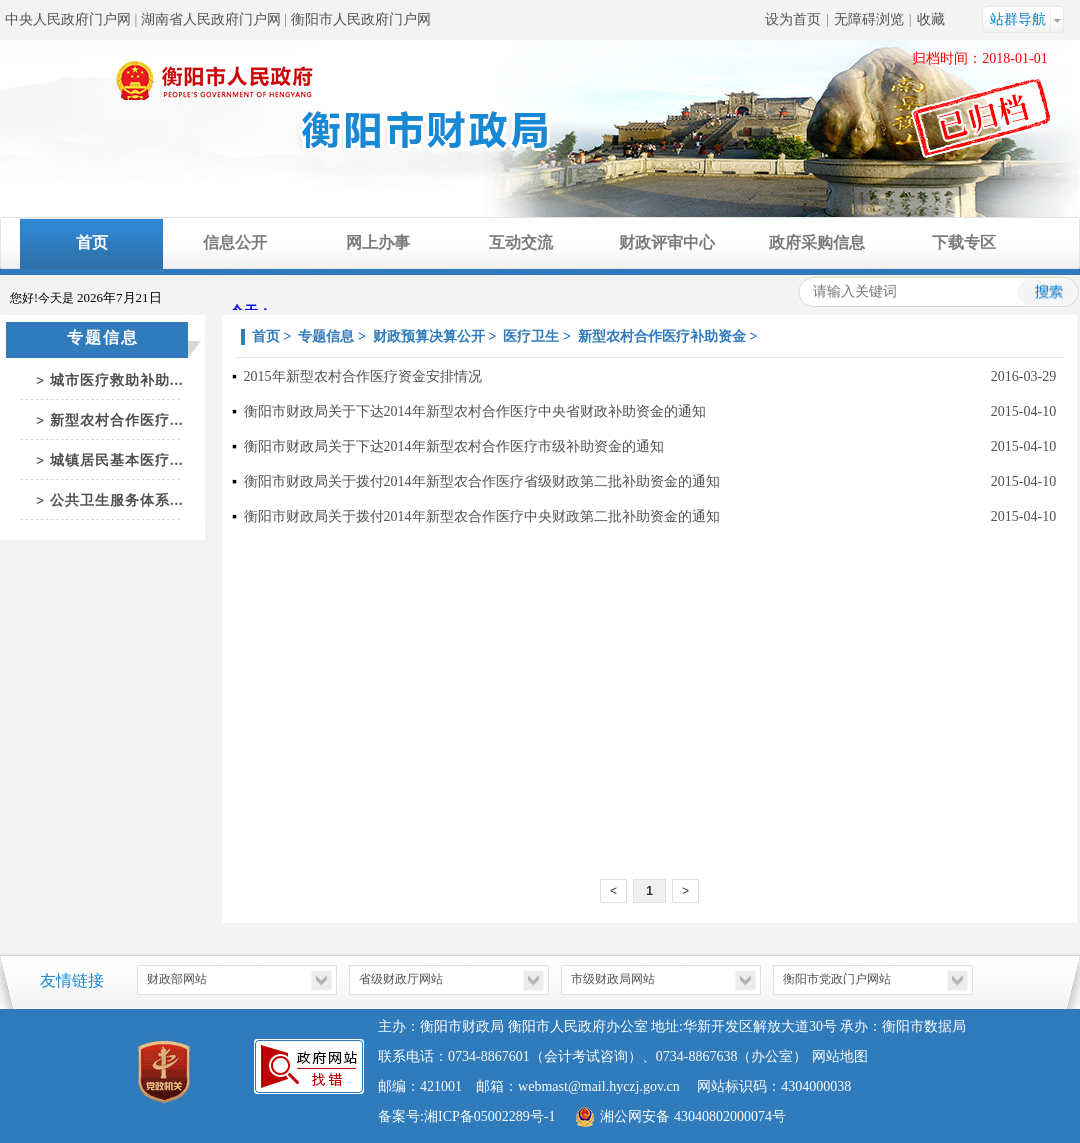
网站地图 (840, 1056)
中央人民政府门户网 (68, 19)
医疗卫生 (531, 336)
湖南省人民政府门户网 (211, 19)
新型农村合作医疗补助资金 (662, 336)
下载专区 (964, 242)
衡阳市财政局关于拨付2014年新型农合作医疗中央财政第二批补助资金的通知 (482, 516)
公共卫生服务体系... (117, 500)
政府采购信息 (817, 242)
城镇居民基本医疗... (117, 460)
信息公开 (235, 242)
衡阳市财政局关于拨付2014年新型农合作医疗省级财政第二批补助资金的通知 (482, 481)
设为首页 (793, 19)
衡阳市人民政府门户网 (361, 19)
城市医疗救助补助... (117, 380)
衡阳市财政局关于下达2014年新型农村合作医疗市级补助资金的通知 (454, 446)
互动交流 (521, 242)
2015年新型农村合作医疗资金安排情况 (363, 376)
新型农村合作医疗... (117, 420)
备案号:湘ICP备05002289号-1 (466, 1116)
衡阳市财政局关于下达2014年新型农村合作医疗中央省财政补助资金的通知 (475, 411)
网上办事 (378, 242)
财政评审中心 (667, 242)
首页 (92, 242)
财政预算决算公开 (429, 336)
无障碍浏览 (869, 19)
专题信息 (326, 336)
